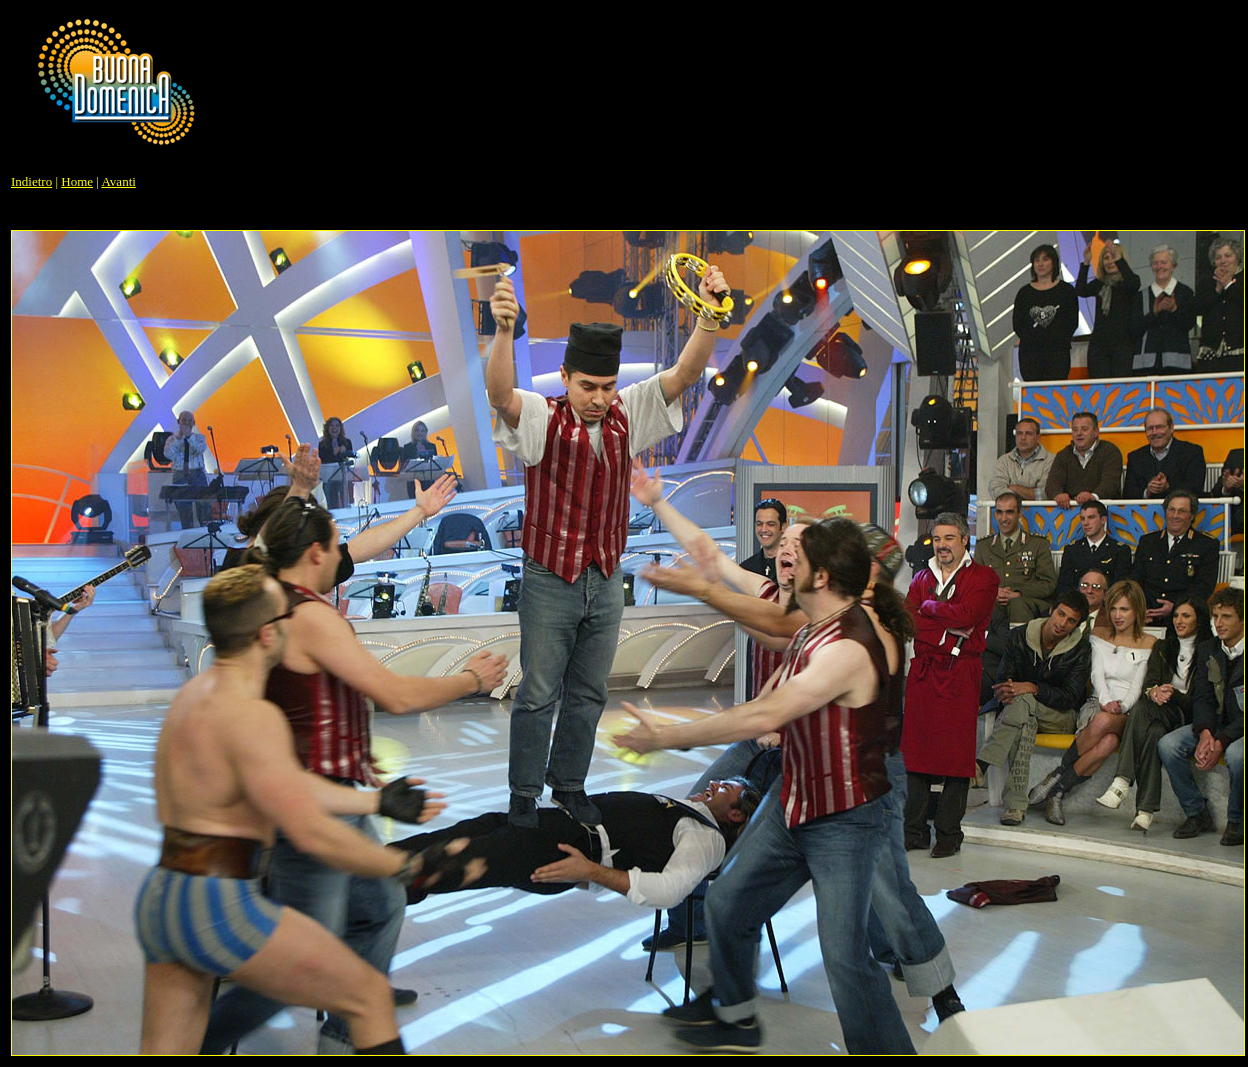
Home (77, 181)
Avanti (118, 181)
